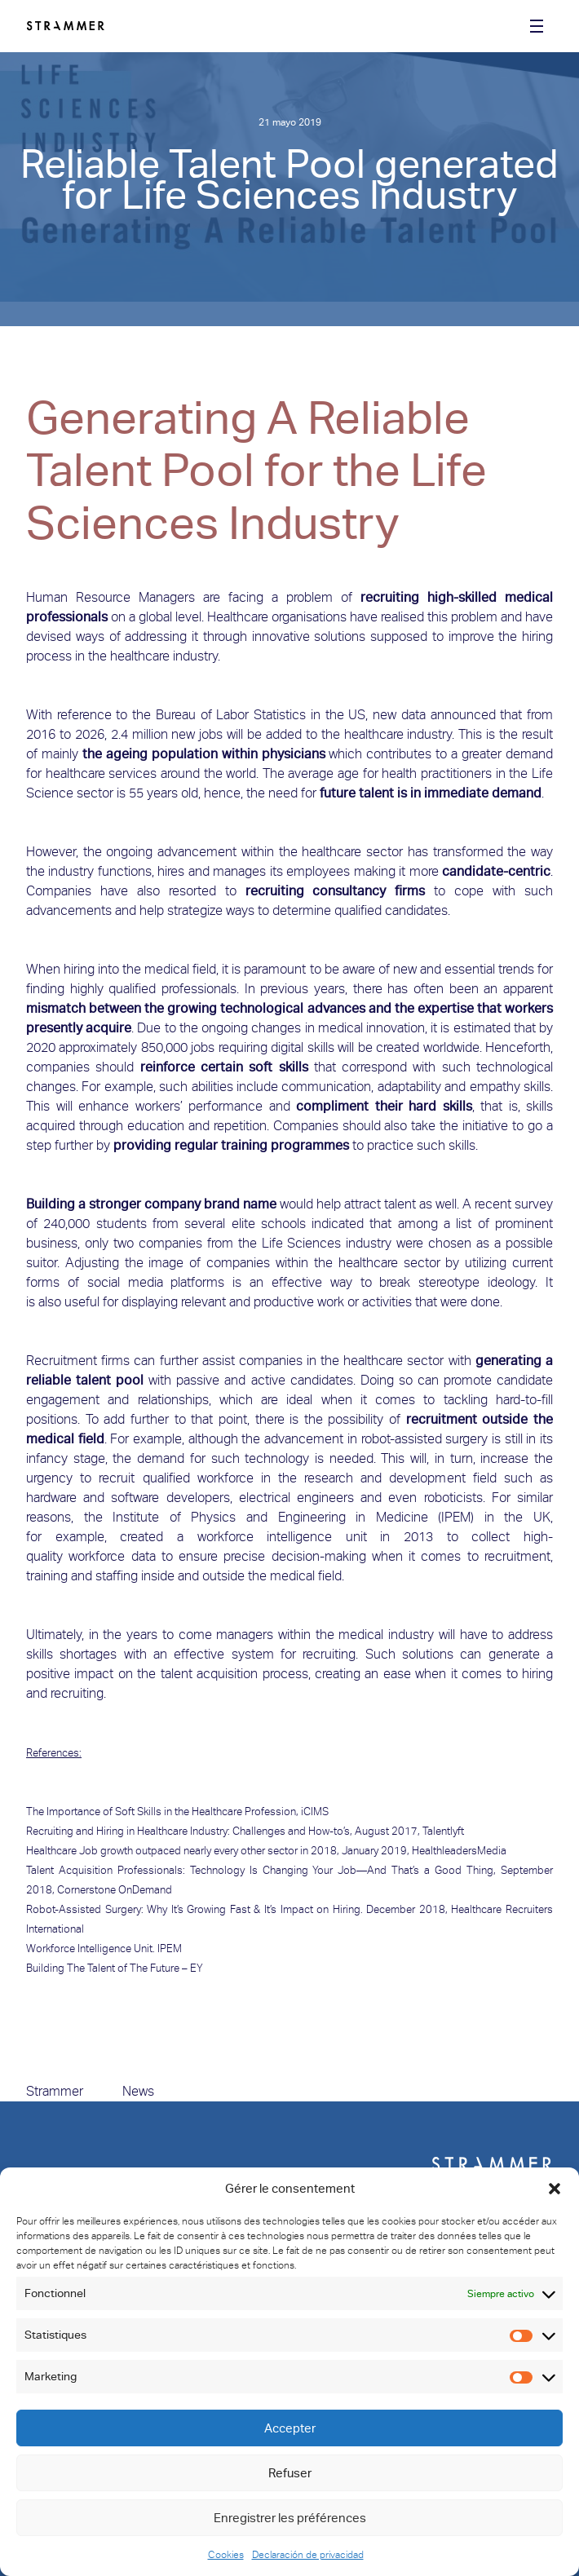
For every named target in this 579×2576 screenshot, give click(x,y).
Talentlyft (443, 1831)
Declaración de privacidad (308, 2555)
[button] (554, 2189)
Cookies (226, 2555)
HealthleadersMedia (459, 1851)
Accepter (290, 2428)
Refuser (290, 2473)
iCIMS (315, 1811)
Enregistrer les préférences (290, 2518)
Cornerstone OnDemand (116, 1890)
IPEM (169, 1948)
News (138, 2091)
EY (196, 1968)
